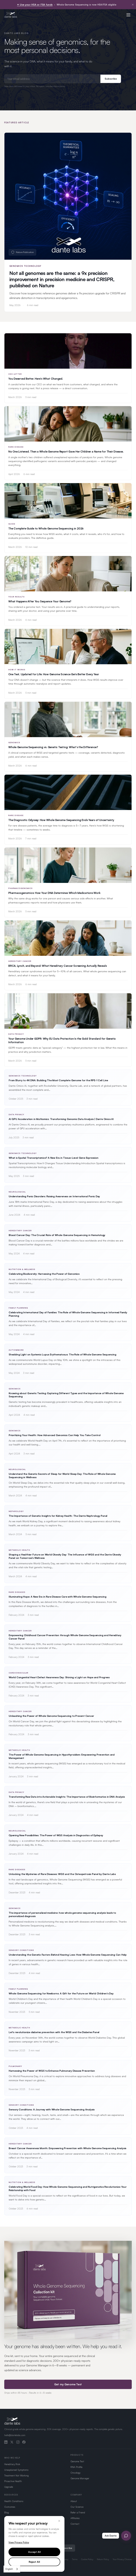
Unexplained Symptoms (16, 2469)
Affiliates (75, 2518)
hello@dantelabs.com (14, 2435)
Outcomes (9, 2506)
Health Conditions (13, 2501)
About (73, 2501)
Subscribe (111, 78)
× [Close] (59, 2520)
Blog (6, 2512)
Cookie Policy (87, 2559)
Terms (75, 2559)
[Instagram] (17, 2442)
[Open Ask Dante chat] (126, 2536)
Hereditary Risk (12, 2464)
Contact (74, 2523)
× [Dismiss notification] (133, 4)
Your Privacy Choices (122, 2559)
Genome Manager (79, 2478)
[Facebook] (24, 2442)
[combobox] (12, 2569)
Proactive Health (13, 2481)
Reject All (34, 2561)
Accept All (34, 2551)
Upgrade (8, 2486)
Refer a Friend (77, 2512)
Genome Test (77, 2461)
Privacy (65, 2559)
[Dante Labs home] (10, 15)
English (9, 2569)
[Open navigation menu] (128, 15)
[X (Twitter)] (11, 2442)
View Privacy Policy (18, 2542)
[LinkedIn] (5, 2442)
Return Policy (103, 2559)
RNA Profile (76, 2466)
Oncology (75, 2472)
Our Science (76, 2506)
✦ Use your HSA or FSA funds (35, 4)
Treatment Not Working (16, 2475)
